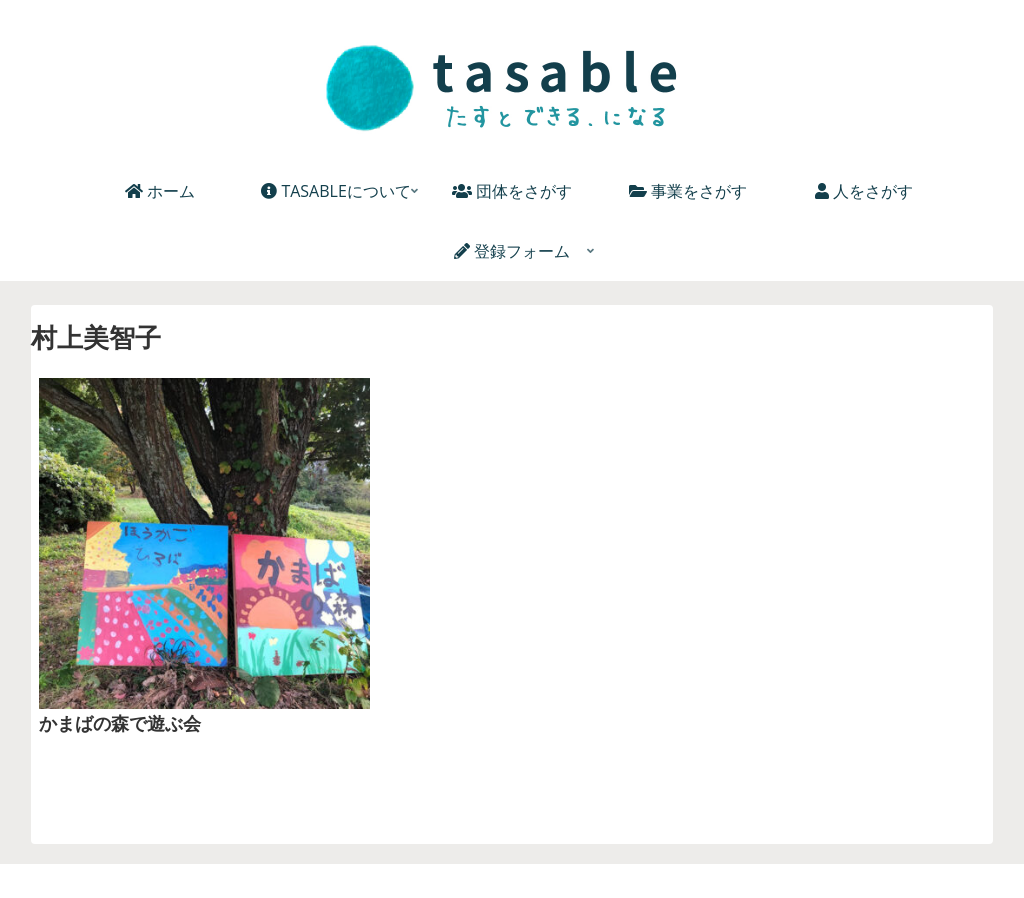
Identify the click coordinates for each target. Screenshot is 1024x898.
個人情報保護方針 (446, 848)
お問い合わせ (726, 848)
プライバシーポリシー (593, 848)
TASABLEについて (312, 848)
